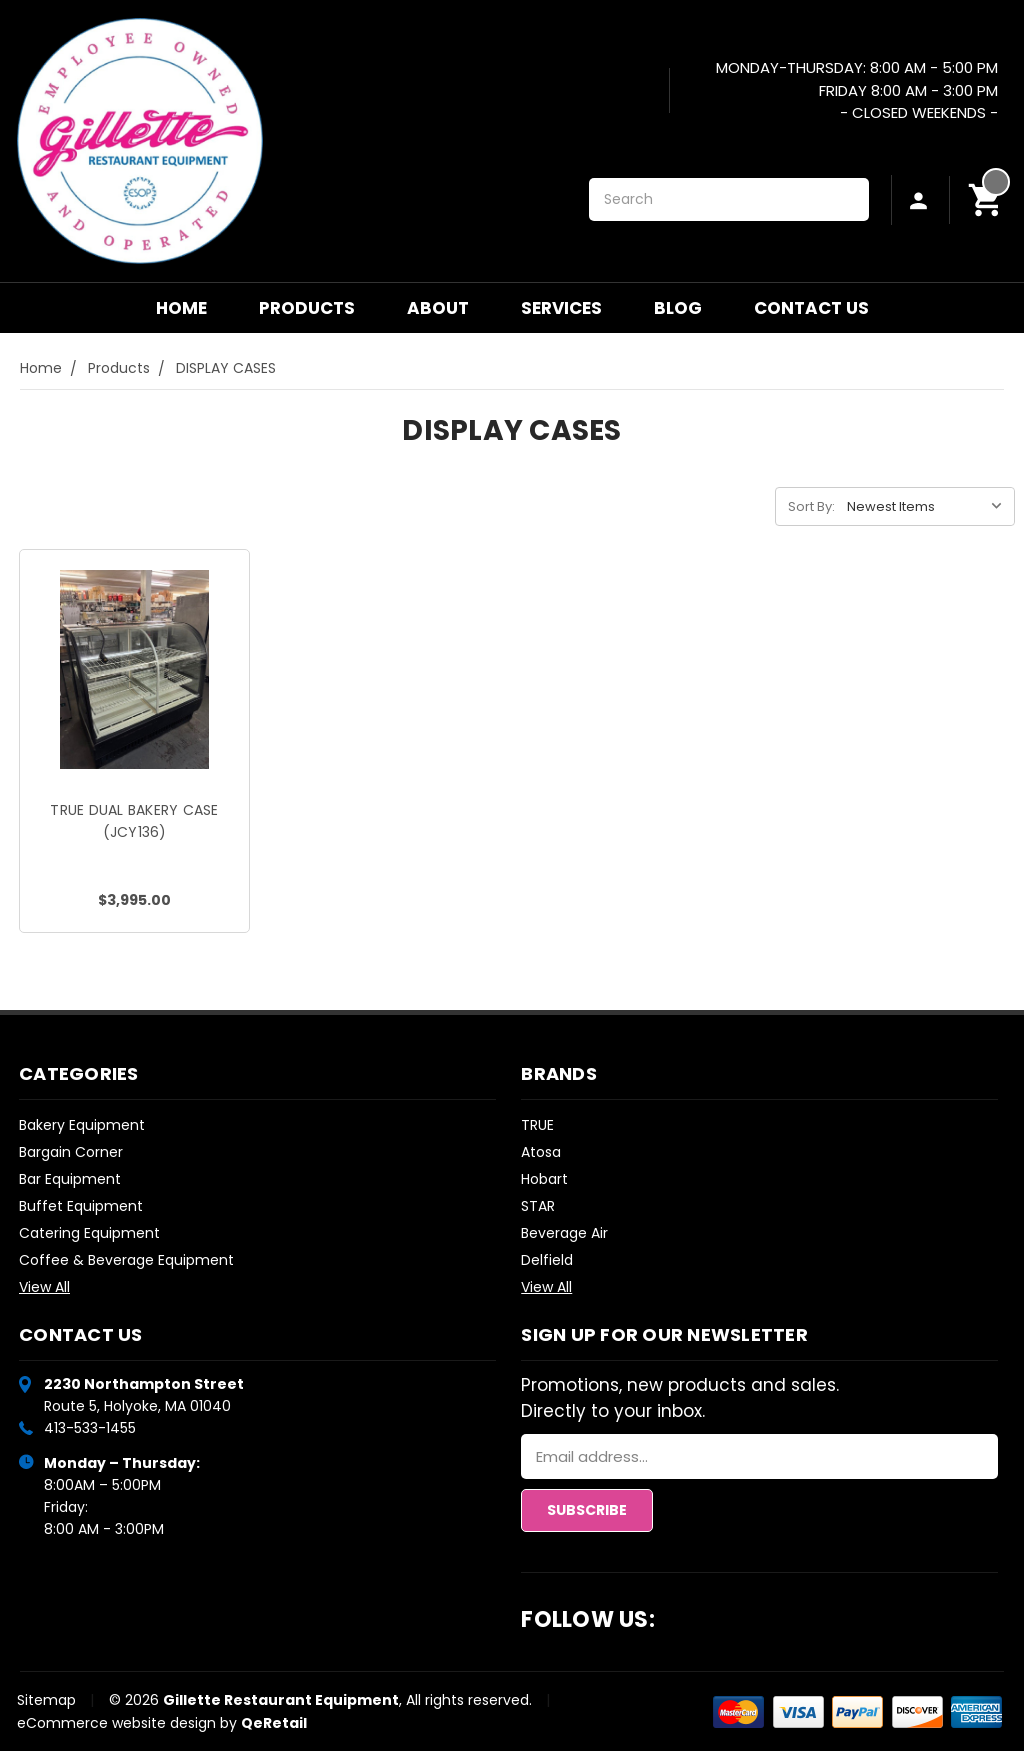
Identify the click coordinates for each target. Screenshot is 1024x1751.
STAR (538, 1206)
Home (181, 308)
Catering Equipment (89, 1233)
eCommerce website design (116, 1723)
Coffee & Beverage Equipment (126, 1260)
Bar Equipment (70, 1179)
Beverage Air (564, 1233)
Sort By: (811, 506)
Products (307, 308)
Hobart (544, 1179)
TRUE (537, 1125)
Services (561, 308)
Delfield (547, 1260)
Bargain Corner (71, 1152)
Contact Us (811, 308)
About (438, 308)
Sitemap (46, 1700)
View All (44, 1287)
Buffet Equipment (81, 1206)
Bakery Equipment (82, 1125)
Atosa (541, 1152)
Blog (678, 308)
